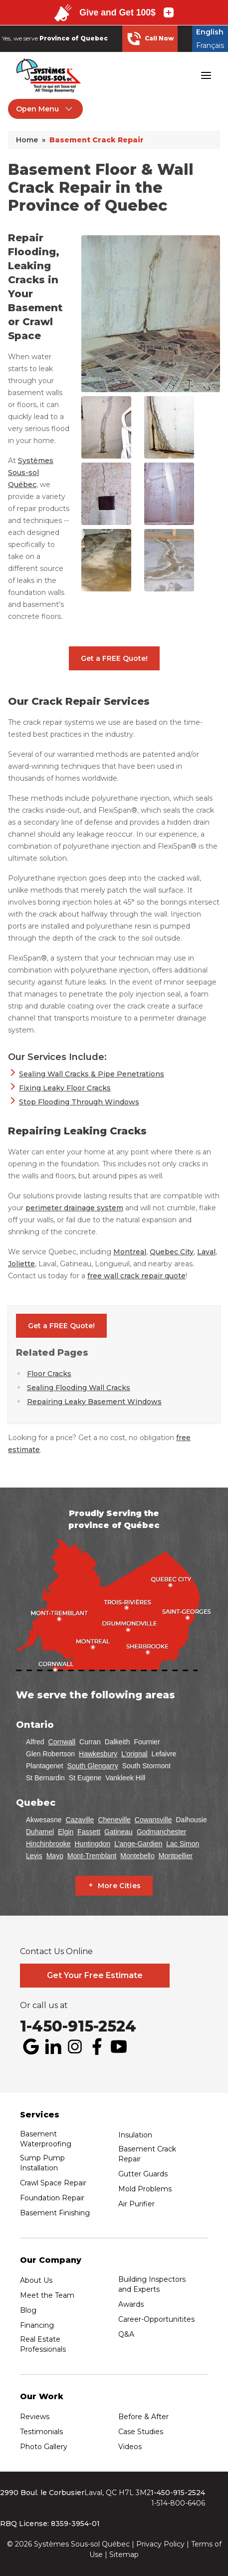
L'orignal (134, 1754)
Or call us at (44, 2006)
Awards (131, 2304)
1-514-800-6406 (178, 2503)
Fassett (88, 1832)
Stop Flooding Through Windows (79, 1101)
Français (210, 45)
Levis (34, 1856)
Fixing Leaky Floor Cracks (65, 1087)
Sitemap (124, 2554)
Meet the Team (47, 2295)
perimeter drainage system (74, 1207)
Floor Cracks (49, 1373)
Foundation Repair (52, 2197)
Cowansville (153, 1820)
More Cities (119, 1885)
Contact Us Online (56, 1952)
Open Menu (45, 109)
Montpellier (176, 1856)
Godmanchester (162, 1832)
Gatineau (118, 1832)
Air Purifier (136, 2203)
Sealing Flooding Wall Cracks (78, 1387)
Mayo (54, 1856)
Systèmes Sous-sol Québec (30, 472)
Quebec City (172, 1251)
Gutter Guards (143, 2173)
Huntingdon (93, 1844)
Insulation (135, 2134)
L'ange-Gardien (138, 1844)
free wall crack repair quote (136, 1275)
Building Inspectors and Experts (152, 2284)
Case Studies (140, 2431)
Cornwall (61, 1742)
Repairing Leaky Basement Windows (94, 1401)
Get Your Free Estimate (95, 1975)
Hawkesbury (98, 1754)
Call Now (150, 38)
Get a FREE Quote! (114, 658)
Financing (37, 2325)
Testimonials (41, 2431)
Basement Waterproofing (45, 2138)
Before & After (143, 2416)
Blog (28, 2310)
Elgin (65, 1832)
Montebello (137, 1856)
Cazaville (80, 1820)
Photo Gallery (43, 2446)
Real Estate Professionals (43, 2344)
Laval (206, 1251)
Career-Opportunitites (156, 2319)
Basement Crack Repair (147, 2153)
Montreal (129, 1251)
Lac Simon (182, 1844)
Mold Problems (145, 2188)
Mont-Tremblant (91, 1856)
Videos (130, 2446)
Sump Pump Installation (42, 2162)
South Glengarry (92, 1766)
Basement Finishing (55, 2212)
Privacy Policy (160, 2544)
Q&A (126, 2334)
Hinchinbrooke (48, 1844)
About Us (36, 2280)
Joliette (21, 1263)
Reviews (34, 2416)
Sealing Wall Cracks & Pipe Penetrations (91, 1073)
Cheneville (114, 1820)
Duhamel (40, 1832)
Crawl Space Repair (53, 2182)
